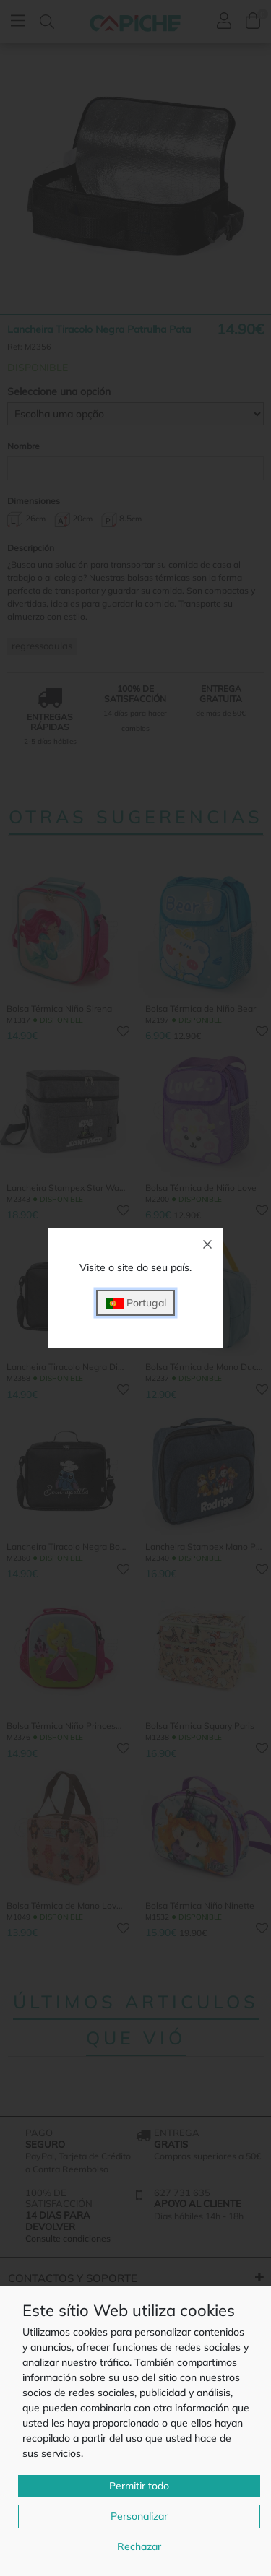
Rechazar (139, 2546)
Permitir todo (139, 2485)
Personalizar (139, 2516)
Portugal (136, 1303)
